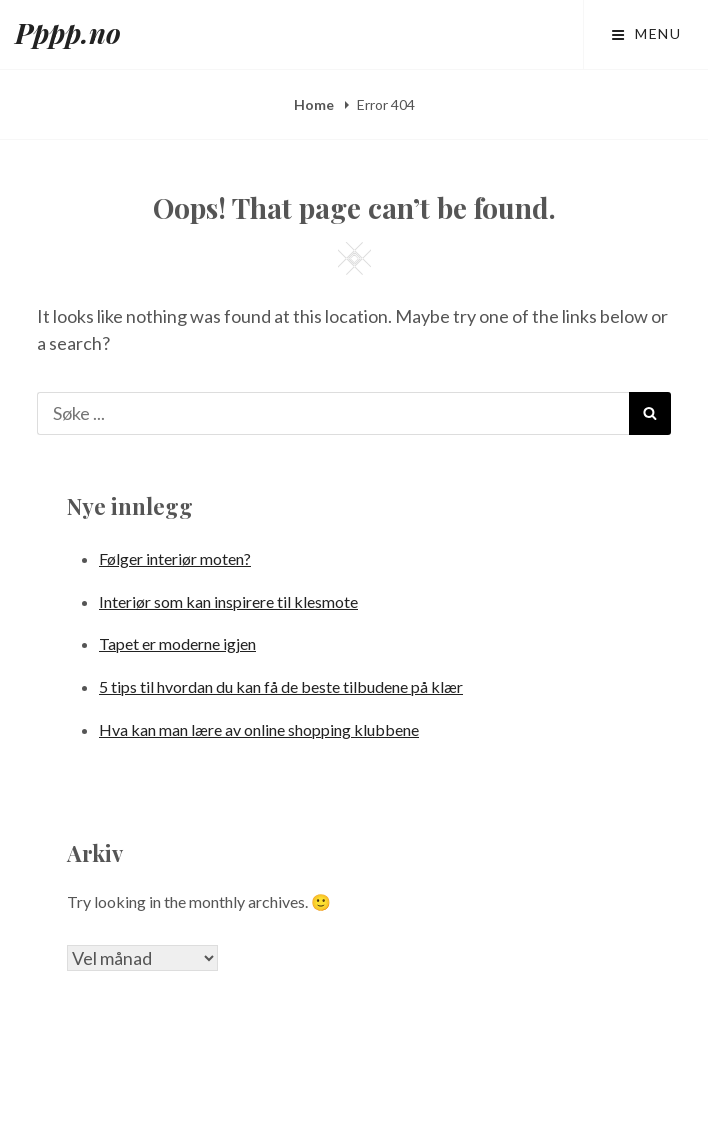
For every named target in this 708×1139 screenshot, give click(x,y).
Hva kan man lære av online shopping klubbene (259, 729)
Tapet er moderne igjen (177, 643)
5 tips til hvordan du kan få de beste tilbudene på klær (281, 686)
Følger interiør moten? (175, 558)
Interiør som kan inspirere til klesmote (228, 601)
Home (315, 104)
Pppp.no (68, 32)
